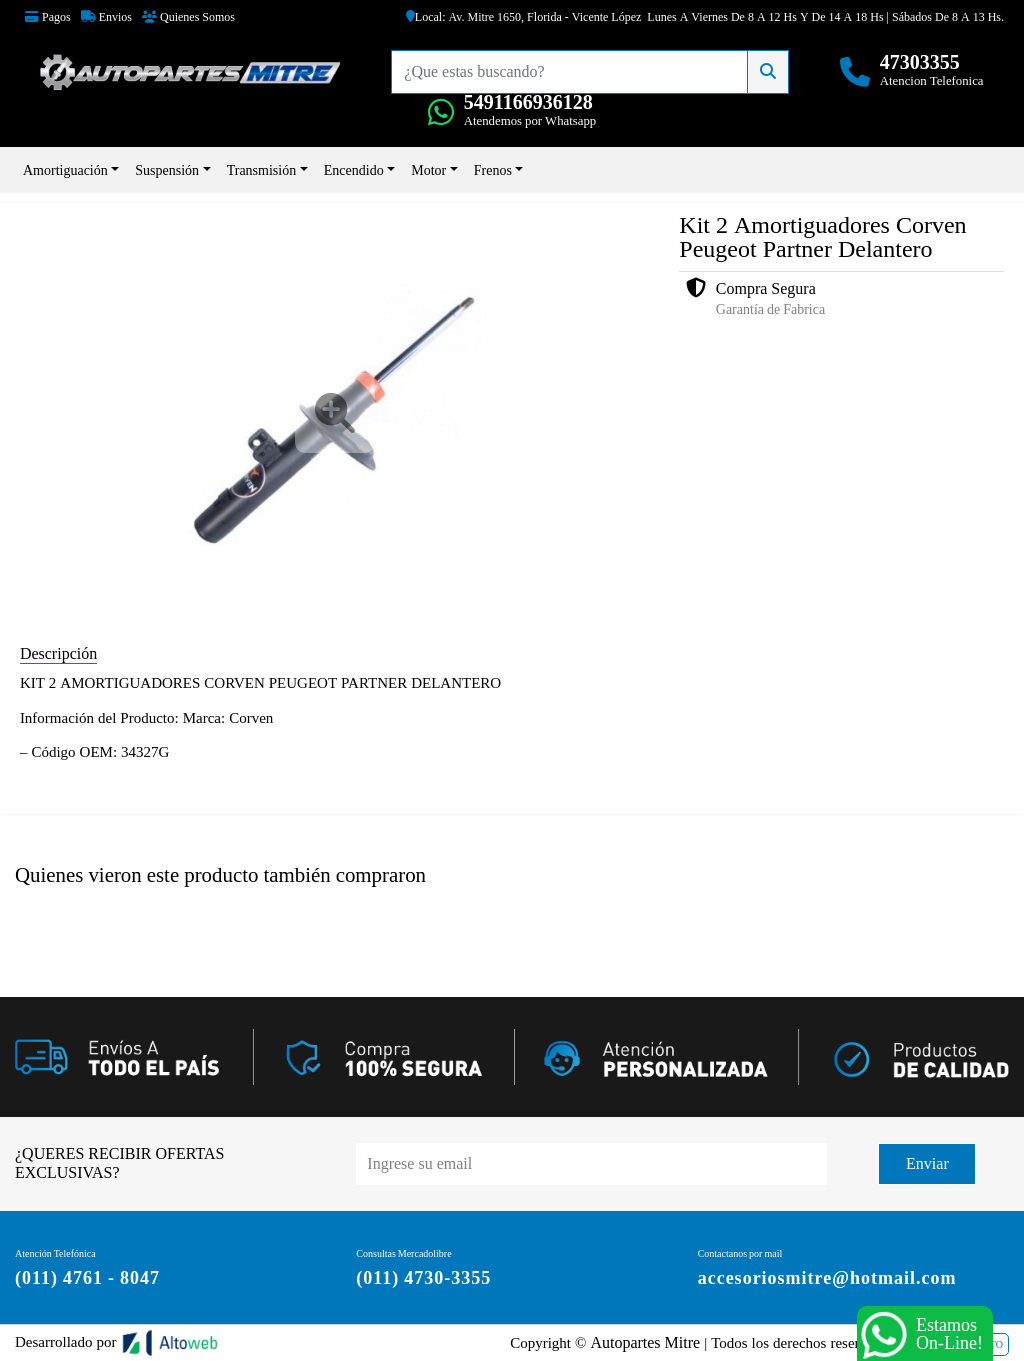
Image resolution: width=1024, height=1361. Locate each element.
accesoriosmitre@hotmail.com (827, 1277)
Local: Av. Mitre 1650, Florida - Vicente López (524, 17)
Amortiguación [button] (65, 170)
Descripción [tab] (58, 653)
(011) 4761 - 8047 (87, 1277)
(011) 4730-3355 (423, 1277)
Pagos (48, 17)
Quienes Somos (188, 17)
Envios (106, 17)
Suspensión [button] (167, 170)
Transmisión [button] (262, 170)
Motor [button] (428, 170)
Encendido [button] (354, 170)
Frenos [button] (493, 170)
